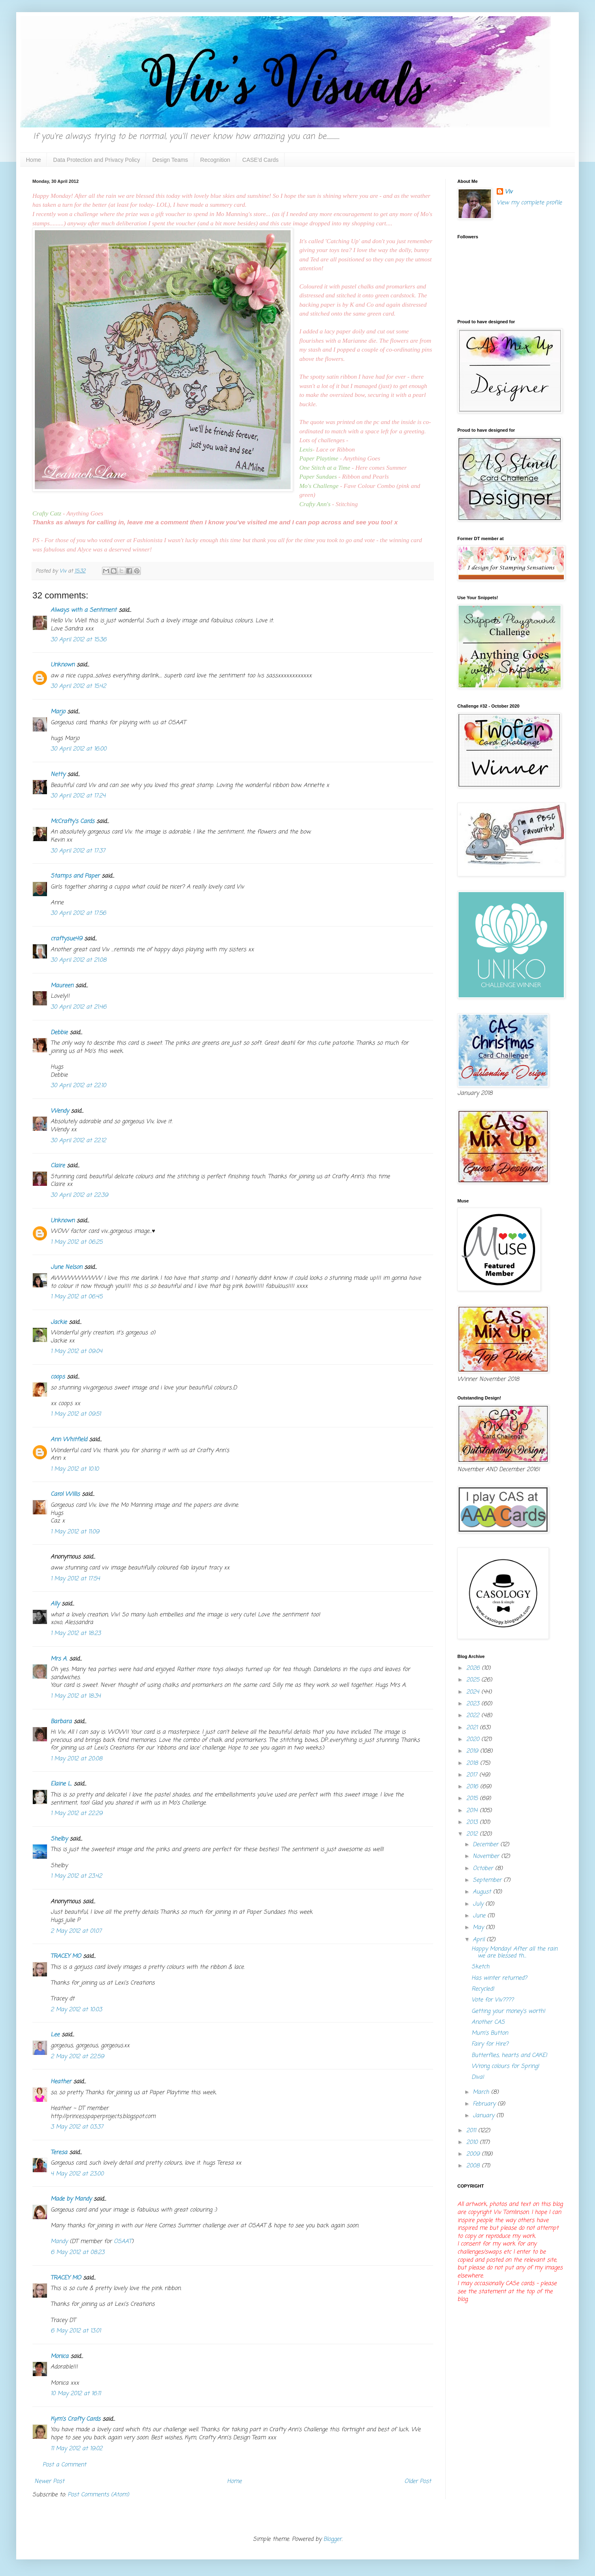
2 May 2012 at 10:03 (76, 2010)
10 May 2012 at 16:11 (76, 2393)
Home (33, 160)
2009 (474, 2154)
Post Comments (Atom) (98, 2495)
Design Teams (170, 160)
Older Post (417, 2481)
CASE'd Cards (260, 160)
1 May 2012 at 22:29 (76, 1813)
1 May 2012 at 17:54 (75, 1579)
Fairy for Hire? (490, 2044)
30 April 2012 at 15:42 (78, 686)
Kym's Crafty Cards (75, 2419)
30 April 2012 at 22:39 (79, 1195)
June (480, 1916)
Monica (59, 2356)
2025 (473, 1680)
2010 (473, 2142)
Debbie (59, 1032)
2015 (473, 1798)
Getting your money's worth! (508, 2011)
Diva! (478, 2077)
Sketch (480, 1967)
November (487, 1856)
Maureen (62, 986)
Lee (55, 2035)
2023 (473, 1704)
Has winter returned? (499, 1978)
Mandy (59, 2241)
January (484, 2116)
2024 (473, 1692)
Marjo (58, 712)
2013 (473, 1822)
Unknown (62, 665)
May (479, 1927)
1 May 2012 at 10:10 (75, 1469)
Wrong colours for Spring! (505, 2066)
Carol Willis (65, 1494)
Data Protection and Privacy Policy (96, 160)
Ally (55, 1604)
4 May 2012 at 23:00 (77, 2174)
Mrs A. (59, 1659)
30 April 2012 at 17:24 (78, 796)
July (479, 1904)
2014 (473, 1810)
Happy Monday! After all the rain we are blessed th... (514, 1952)
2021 (473, 1728)
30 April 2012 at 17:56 (78, 913)
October (484, 1868)
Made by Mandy (71, 2199)
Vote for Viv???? (493, 2000)
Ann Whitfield (69, 1439)
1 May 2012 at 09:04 (76, 1351)
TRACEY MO (66, 1956)
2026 (474, 1668)
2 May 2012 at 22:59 (77, 2056)
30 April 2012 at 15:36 (78, 640)
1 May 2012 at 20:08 (76, 1759)
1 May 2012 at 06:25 (76, 1242)
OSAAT (123, 2241)
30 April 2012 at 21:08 (78, 960)
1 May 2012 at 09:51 (76, 1414)
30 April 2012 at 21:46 (78, 1007)
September (488, 1880)
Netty (58, 774)
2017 (472, 1775)
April (480, 1940)
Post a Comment (64, 2465)
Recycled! (483, 1989)
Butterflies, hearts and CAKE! (509, 2055)
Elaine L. (61, 1784)
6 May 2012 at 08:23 (77, 2252)
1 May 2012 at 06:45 (76, 1297)
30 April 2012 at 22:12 (78, 1140)
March (482, 2092)
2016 (473, 1787)
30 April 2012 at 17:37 (78, 851)
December (486, 1844)
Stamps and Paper (75, 876)
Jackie (59, 1322)
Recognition (215, 160)
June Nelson (66, 1267)
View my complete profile (529, 203)
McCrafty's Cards (72, 821)
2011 (472, 2131)
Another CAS (488, 2022)
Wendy (60, 1111)
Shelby (59, 1839)
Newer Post (49, 2481)
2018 (473, 1763)
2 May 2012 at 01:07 (76, 1931)
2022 (473, 1715)
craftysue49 (66, 939)
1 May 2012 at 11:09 (75, 1532)
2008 (474, 2166)
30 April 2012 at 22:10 (78, 1085)
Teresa (59, 2152)
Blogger (332, 2539)
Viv (508, 192)
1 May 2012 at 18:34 (76, 1696)
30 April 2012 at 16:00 (78, 749)
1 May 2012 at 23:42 (76, 1876)
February (485, 2104)
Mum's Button (490, 2033)
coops (58, 1377)
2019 (473, 1751)
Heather (61, 2082)
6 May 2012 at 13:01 (76, 2331)
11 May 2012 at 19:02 (76, 2449)
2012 (473, 1834)
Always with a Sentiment (84, 610)
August (483, 1892)
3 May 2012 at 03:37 (77, 2127)
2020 (473, 1739)
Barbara (61, 1721)
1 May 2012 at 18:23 (76, 1633)
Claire (58, 1166)
